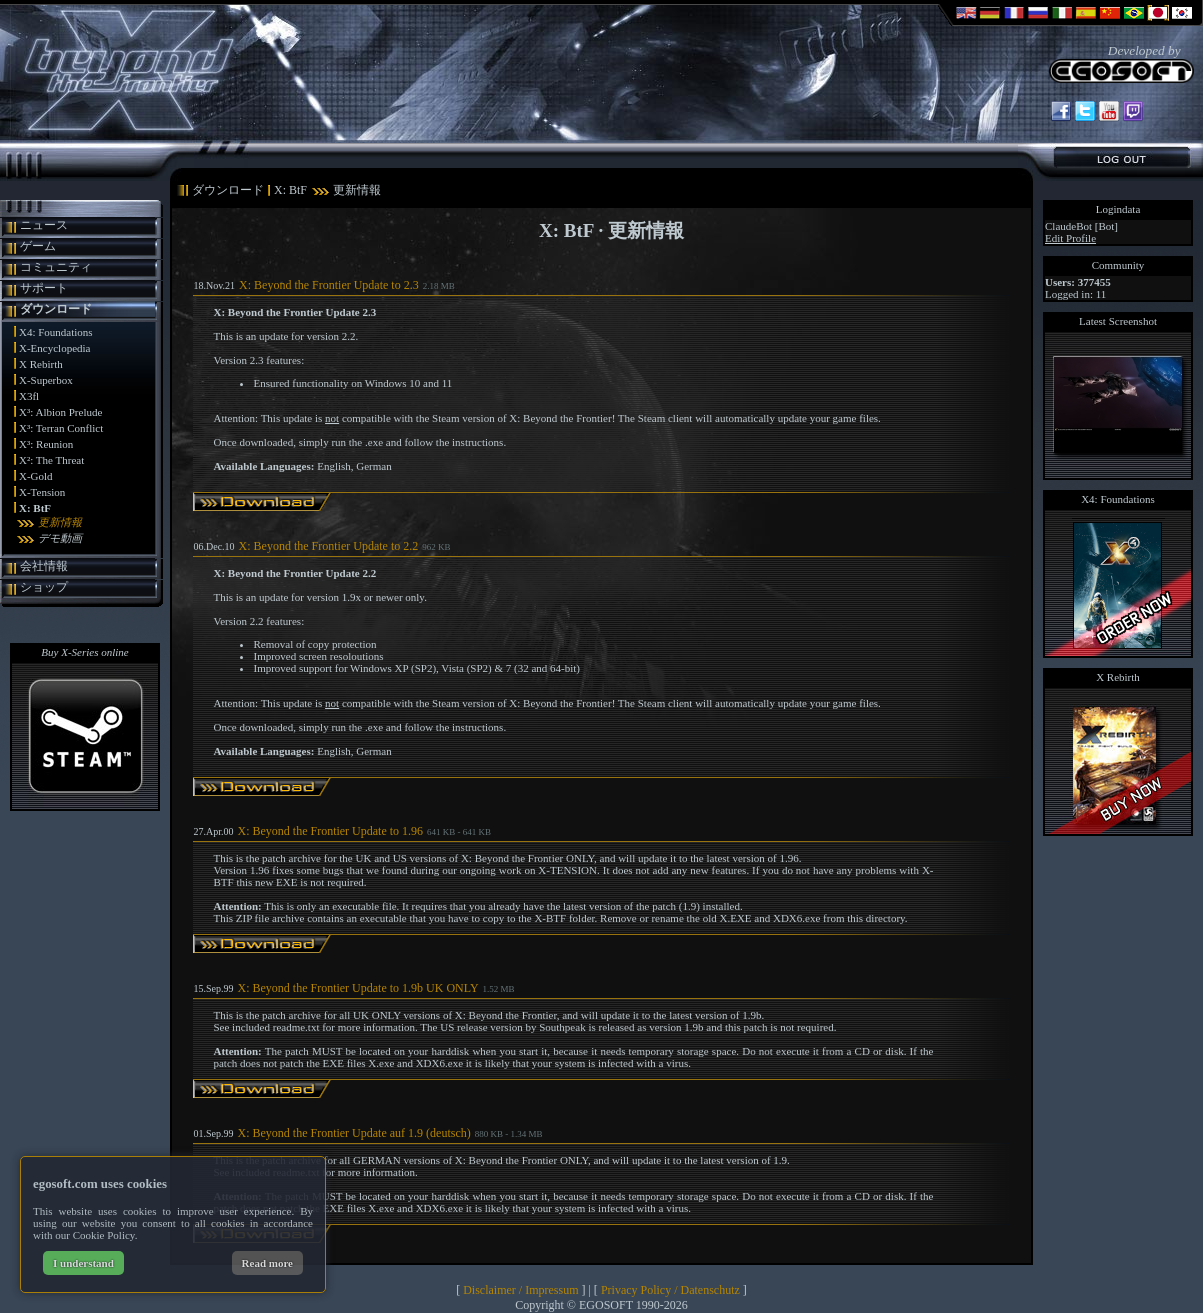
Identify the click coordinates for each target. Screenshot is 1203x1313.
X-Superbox (46, 380)
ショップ (44, 587)
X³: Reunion (46, 444)
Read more (267, 1263)
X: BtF (35, 508)
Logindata (1118, 209)
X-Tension (42, 492)
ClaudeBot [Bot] (1081, 226)
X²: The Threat (51, 460)
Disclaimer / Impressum (520, 1290)
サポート (44, 288)
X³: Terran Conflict (61, 428)
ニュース (44, 225)
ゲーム (38, 246)
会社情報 (44, 566)
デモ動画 (60, 538)
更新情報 (60, 522)
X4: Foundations (56, 332)
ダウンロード (56, 309)
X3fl (29, 396)
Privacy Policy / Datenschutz (670, 1290)
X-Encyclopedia (54, 348)
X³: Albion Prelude (60, 412)
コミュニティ (56, 267)
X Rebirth (41, 364)
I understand (83, 1263)
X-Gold (36, 476)
